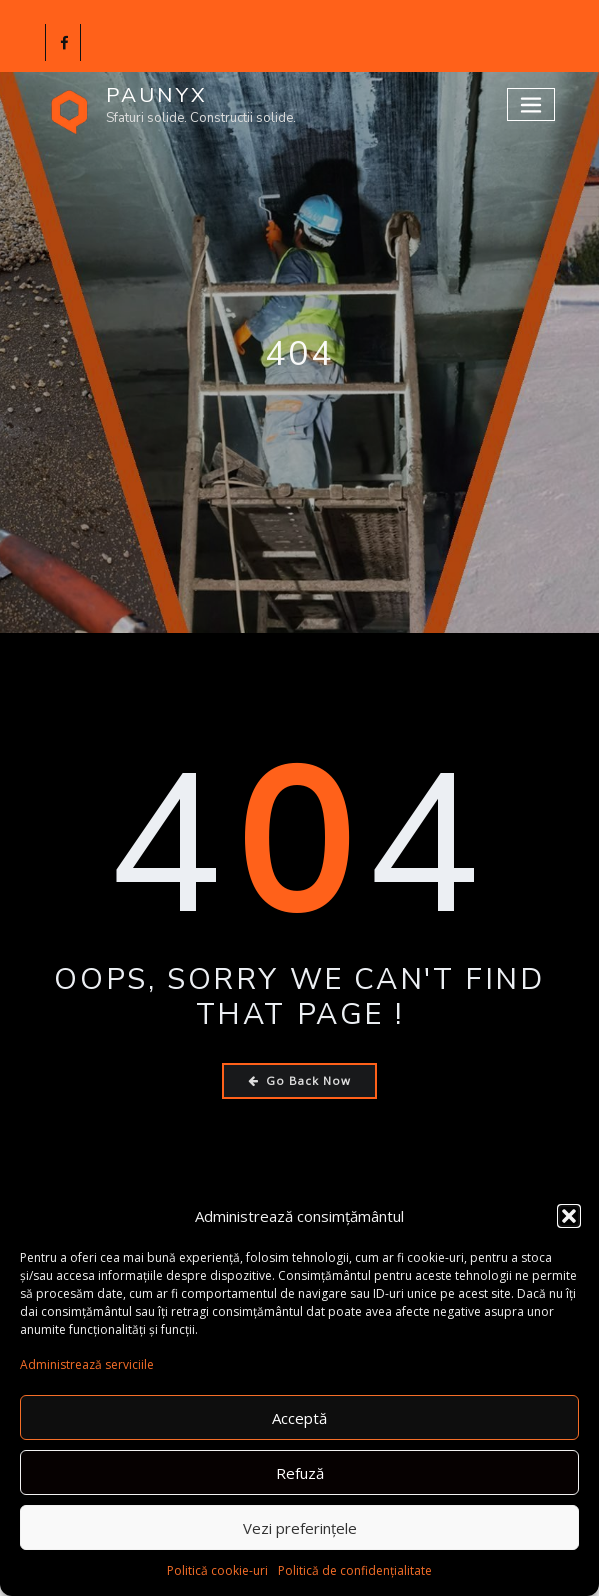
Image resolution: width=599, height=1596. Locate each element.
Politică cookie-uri (217, 1570)
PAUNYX (157, 95)
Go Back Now (299, 1080)
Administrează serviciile (87, 1364)
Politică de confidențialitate (355, 1570)
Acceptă (299, 1418)
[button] (569, 1216)
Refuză (300, 1473)
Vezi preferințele (300, 1528)
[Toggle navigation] (531, 104)
